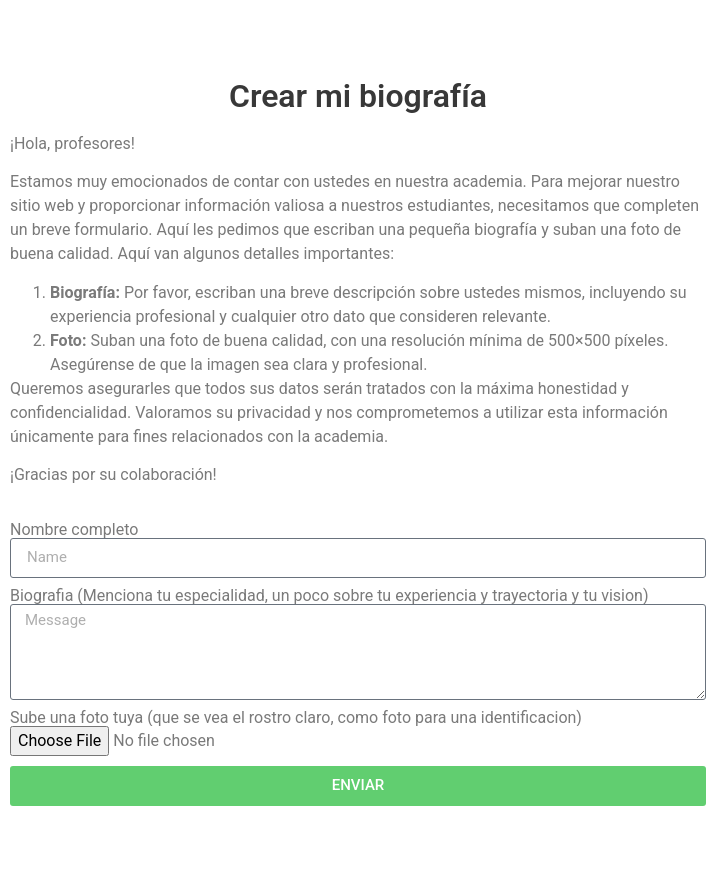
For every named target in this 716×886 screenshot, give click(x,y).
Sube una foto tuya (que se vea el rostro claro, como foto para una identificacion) (296, 718)
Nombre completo (74, 530)
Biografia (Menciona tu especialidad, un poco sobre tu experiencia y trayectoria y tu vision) (329, 596)
